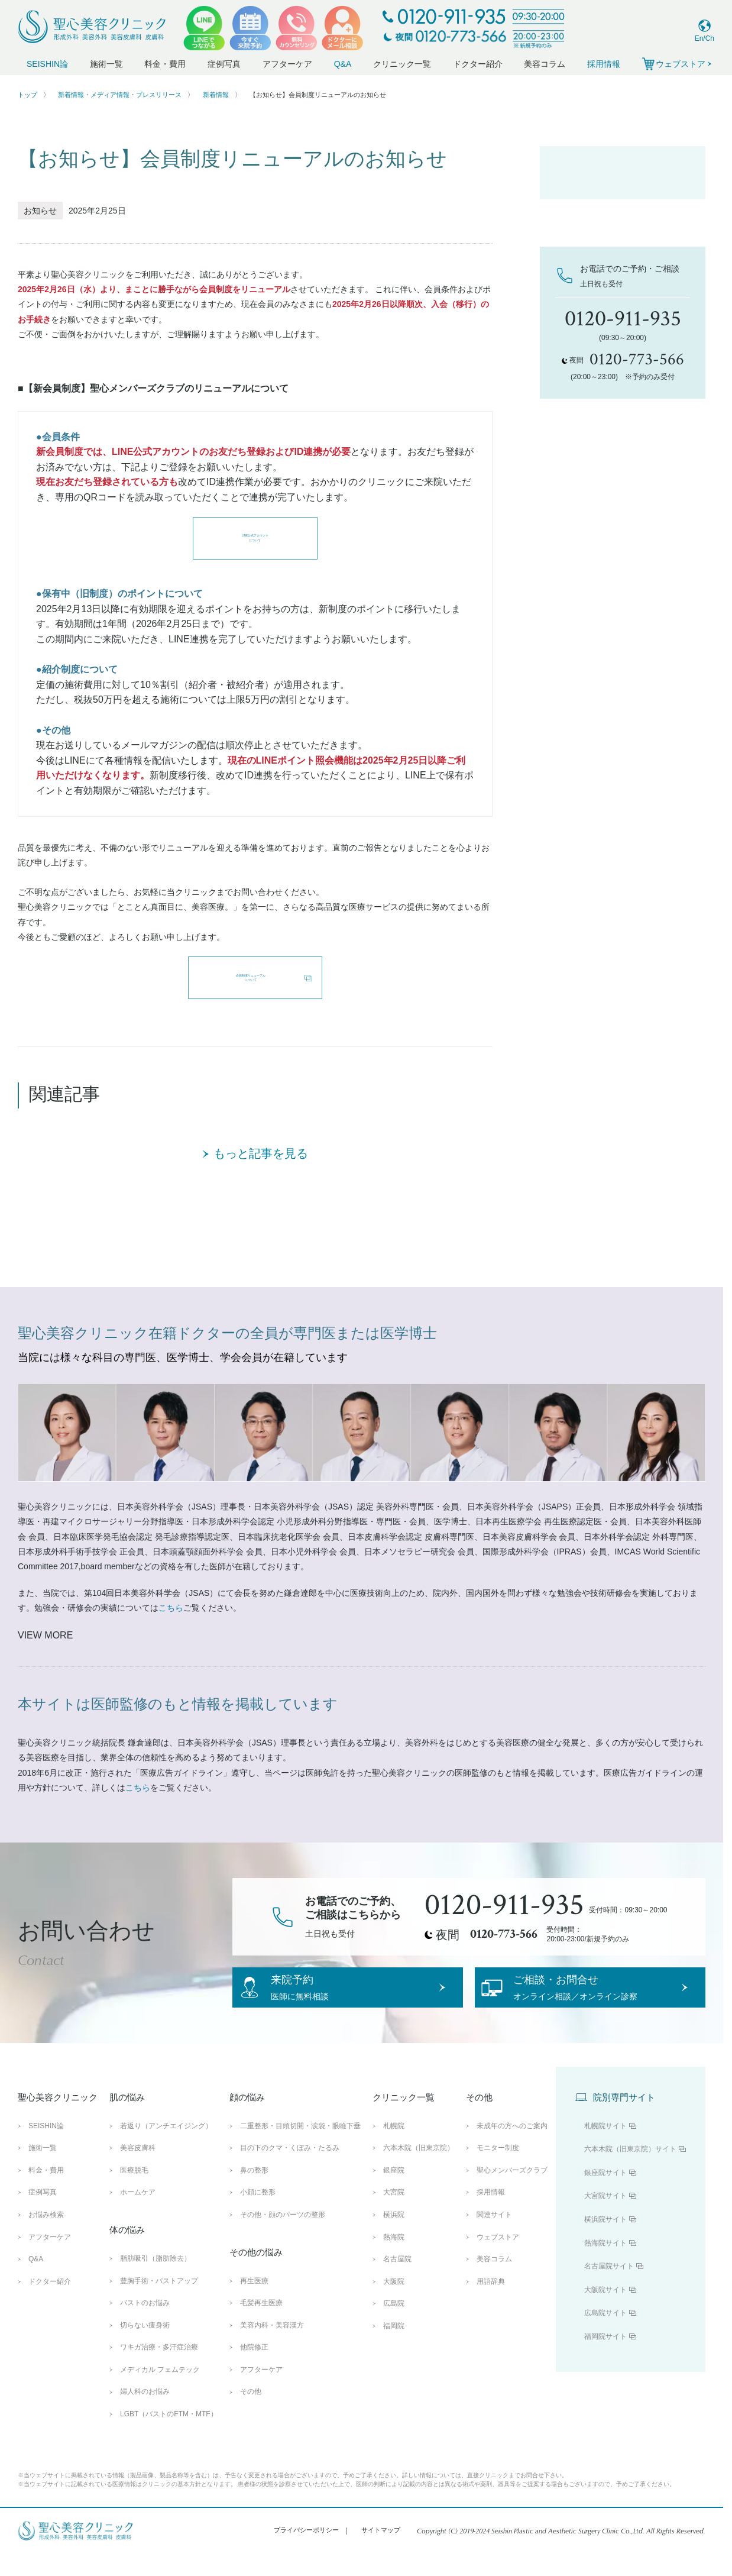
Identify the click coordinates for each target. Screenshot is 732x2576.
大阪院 (393, 2302)
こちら (170, 1607)
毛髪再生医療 (261, 2324)
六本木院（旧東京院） (418, 2169)
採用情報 (603, 64)
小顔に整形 (258, 2213)
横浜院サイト (605, 2240)
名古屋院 (397, 2280)
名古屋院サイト (609, 2287)
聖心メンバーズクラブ (512, 2191)
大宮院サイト (605, 2217)
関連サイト (494, 2236)
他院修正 (254, 2368)
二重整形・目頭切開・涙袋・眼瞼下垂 (300, 2146)
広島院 (393, 2324)
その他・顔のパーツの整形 (282, 2236)
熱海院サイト (605, 2264)
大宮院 (393, 2213)
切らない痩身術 (145, 2346)
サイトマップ (380, 2551)
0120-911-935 (504, 1905)
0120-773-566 (503, 1934)
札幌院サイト (605, 2146)
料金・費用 (165, 64)
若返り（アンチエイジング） (166, 2146)
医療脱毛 (134, 2191)
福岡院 (393, 2347)
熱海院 (393, 2258)
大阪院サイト (605, 2310)
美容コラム (544, 64)
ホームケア (138, 2213)
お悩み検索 (46, 2236)
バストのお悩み (145, 2324)
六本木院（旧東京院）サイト (630, 2170)
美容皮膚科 (138, 2169)
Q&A (343, 64)
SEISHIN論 (47, 64)
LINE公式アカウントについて (255, 538)
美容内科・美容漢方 (272, 2346)
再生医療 (254, 2301)
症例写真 (224, 64)
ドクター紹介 (478, 64)
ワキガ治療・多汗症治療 (159, 2368)
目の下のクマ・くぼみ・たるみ (289, 2169)
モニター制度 (498, 2169)
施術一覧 (106, 64)
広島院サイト (605, 2334)
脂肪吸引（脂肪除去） (155, 2280)
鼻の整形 (254, 2191)
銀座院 (393, 2191)
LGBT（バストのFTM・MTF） (169, 2435)
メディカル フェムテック (160, 2391)
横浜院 (393, 2236)
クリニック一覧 (402, 64)
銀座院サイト (605, 2194)
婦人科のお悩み (145, 2413)
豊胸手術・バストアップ (159, 2301)
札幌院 (393, 2146)
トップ (27, 94)
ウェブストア (498, 2258)
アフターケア (287, 64)
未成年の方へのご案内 (512, 2146)
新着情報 (216, 94)
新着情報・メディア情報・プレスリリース (120, 94)
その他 (250, 2413)
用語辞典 (491, 2302)
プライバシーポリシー (306, 2551)
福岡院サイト (605, 2358)
